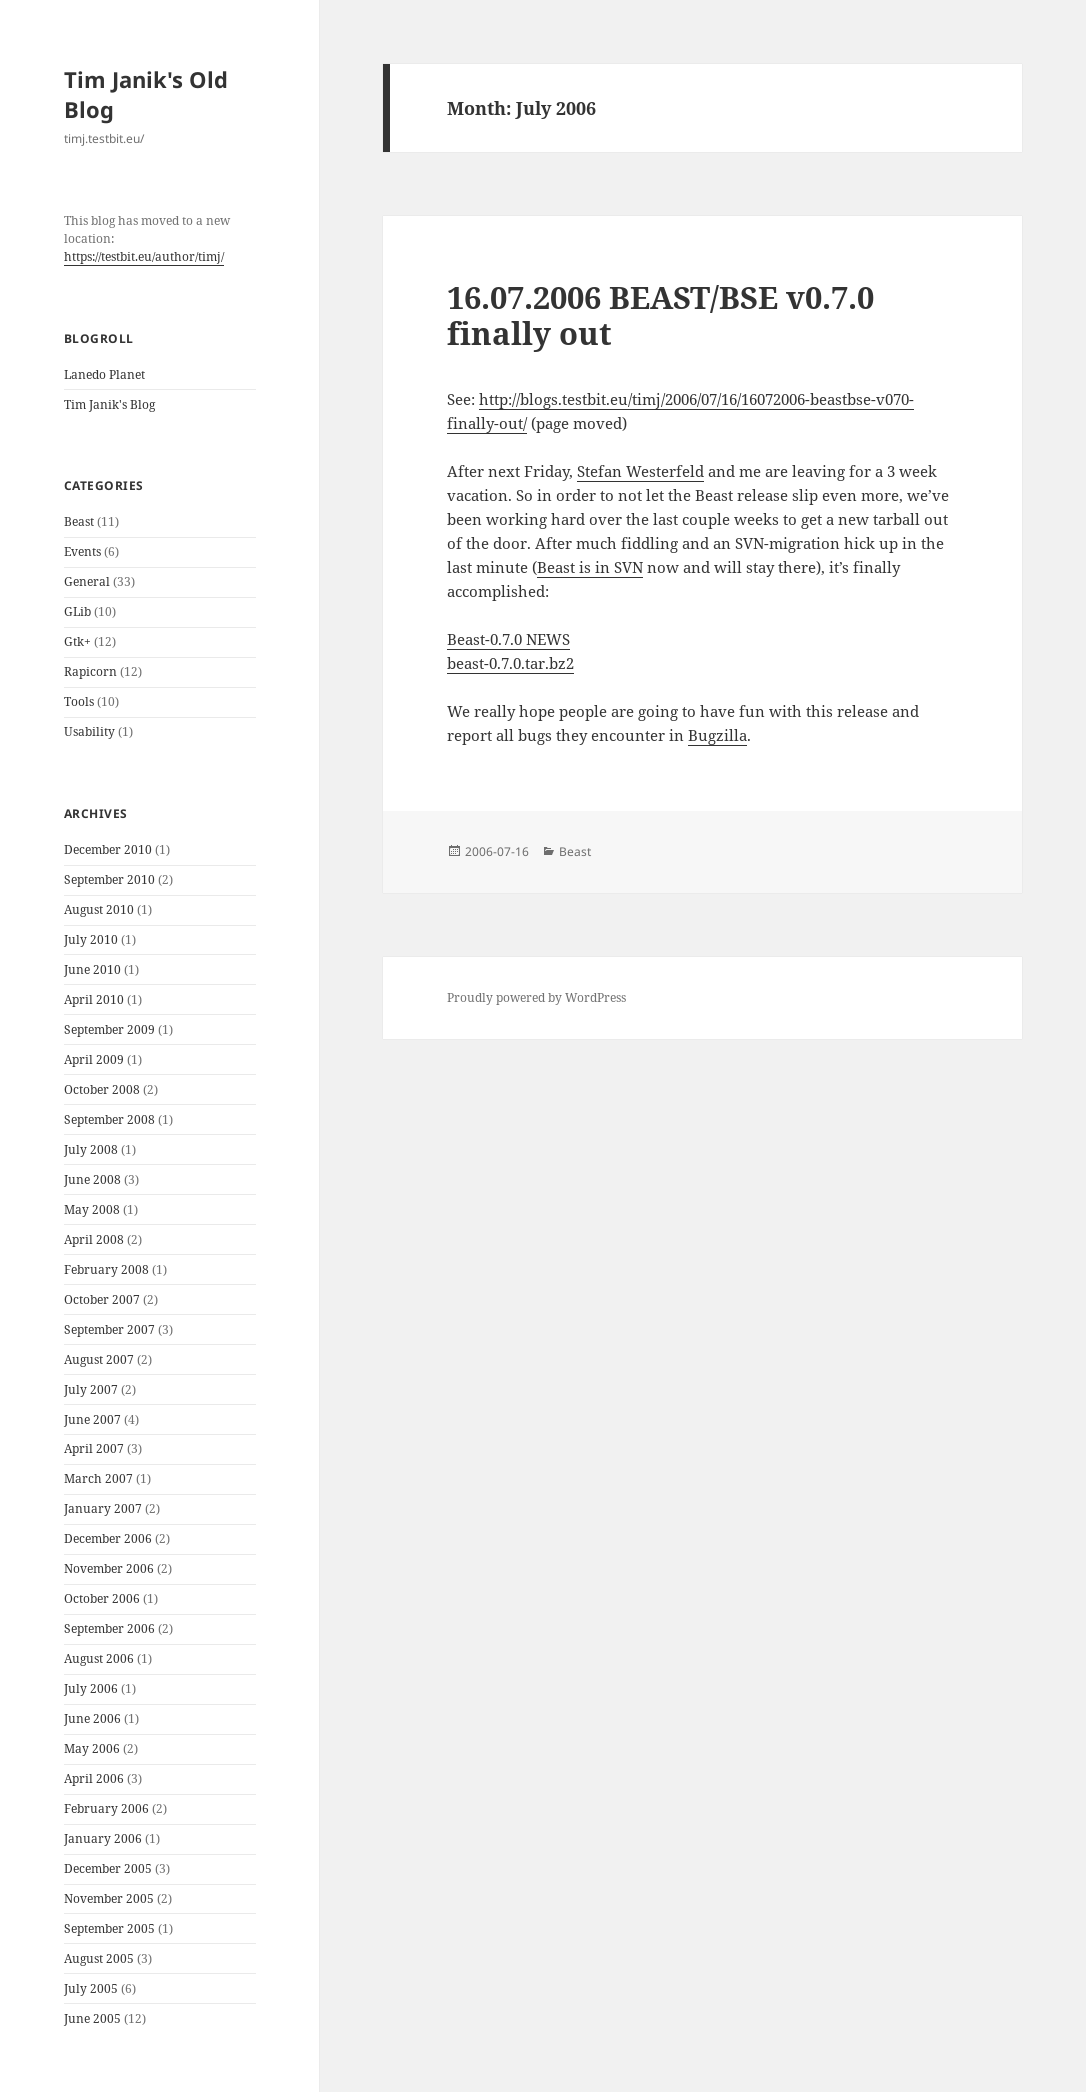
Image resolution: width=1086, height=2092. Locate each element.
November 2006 (109, 1568)
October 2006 (102, 1598)
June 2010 (92, 969)
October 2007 (102, 1299)
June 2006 (92, 1718)
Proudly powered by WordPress (536, 997)
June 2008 (92, 1179)
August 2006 (99, 1658)
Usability (89, 731)
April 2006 (94, 1778)
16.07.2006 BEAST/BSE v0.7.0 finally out (660, 315)
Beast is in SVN (590, 567)
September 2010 (109, 879)
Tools (79, 701)
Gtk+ (77, 641)
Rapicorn (90, 671)
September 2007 (109, 1329)
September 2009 (109, 1029)
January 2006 (103, 1838)
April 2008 (94, 1239)
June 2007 (92, 1419)
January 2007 (103, 1508)
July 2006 (91, 1688)
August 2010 (99, 909)
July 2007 (91, 1389)
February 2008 (106, 1269)
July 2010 (91, 939)
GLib (77, 611)
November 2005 (109, 1898)
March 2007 (98, 1478)
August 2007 (99, 1359)
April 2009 (94, 1059)
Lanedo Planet (104, 374)
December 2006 (108, 1538)
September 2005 (109, 1928)
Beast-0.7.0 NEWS (508, 639)
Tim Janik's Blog (109, 404)
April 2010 (94, 999)
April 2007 (94, 1448)
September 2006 (109, 1628)
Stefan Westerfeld (640, 471)
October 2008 (102, 1089)
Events (82, 551)
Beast (79, 521)
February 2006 (106, 1808)
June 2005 (92, 2018)
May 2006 (92, 1748)
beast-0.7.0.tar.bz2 (510, 663)
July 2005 (91, 1988)
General (87, 581)
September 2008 (109, 1119)
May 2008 (92, 1209)
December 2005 (108, 1868)
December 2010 (108, 849)
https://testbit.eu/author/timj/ (144, 256)
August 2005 (99, 1958)
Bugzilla (717, 735)
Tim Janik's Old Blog (146, 94)
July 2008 (91, 1149)
